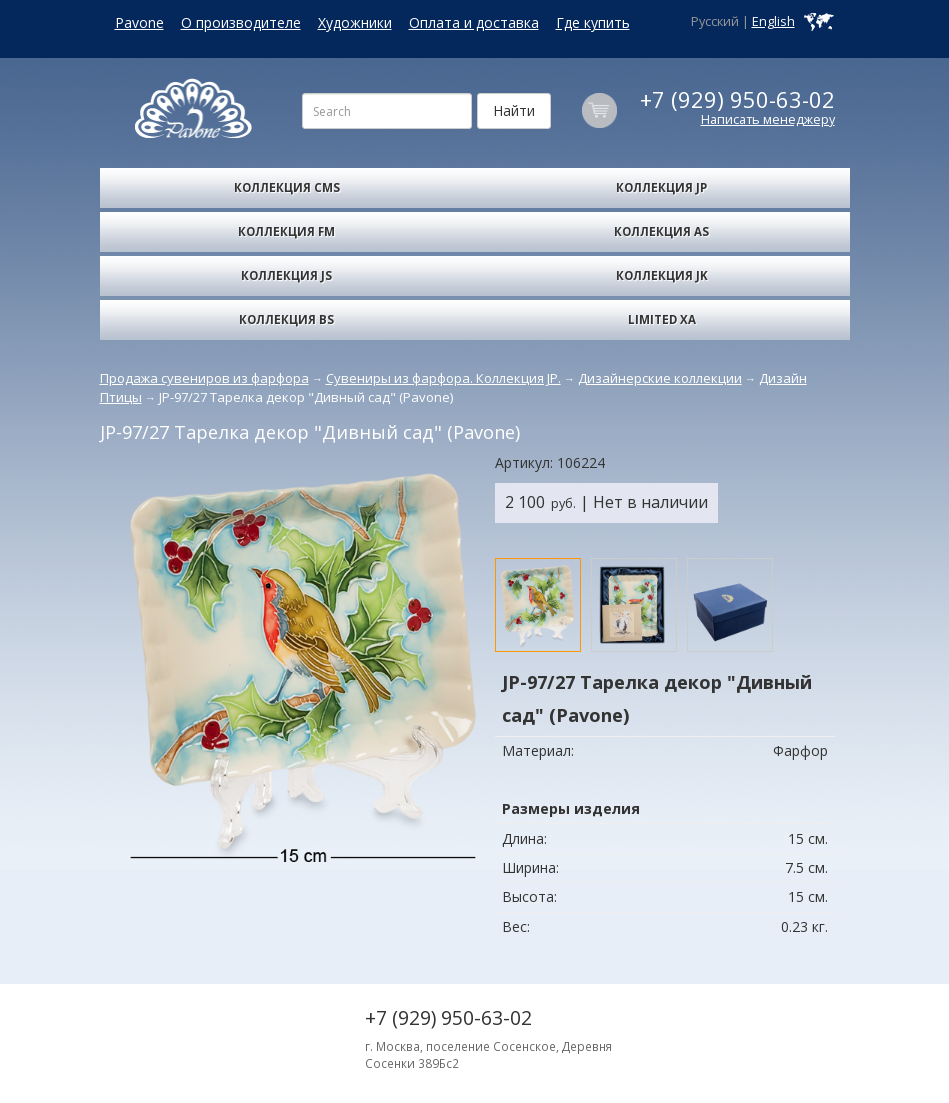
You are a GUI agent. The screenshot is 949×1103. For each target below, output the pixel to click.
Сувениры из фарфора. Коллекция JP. (443, 378)
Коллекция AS (661, 231)
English (773, 21)
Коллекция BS (286, 319)
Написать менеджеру (768, 119)
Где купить (593, 22)
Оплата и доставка (474, 22)
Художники (355, 22)
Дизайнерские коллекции (660, 378)
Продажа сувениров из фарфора (204, 378)
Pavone (139, 22)
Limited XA (662, 319)
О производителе (241, 22)
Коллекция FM (286, 231)
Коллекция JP (661, 187)
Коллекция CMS (287, 187)
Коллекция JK (662, 275)
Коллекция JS (286, 275)
